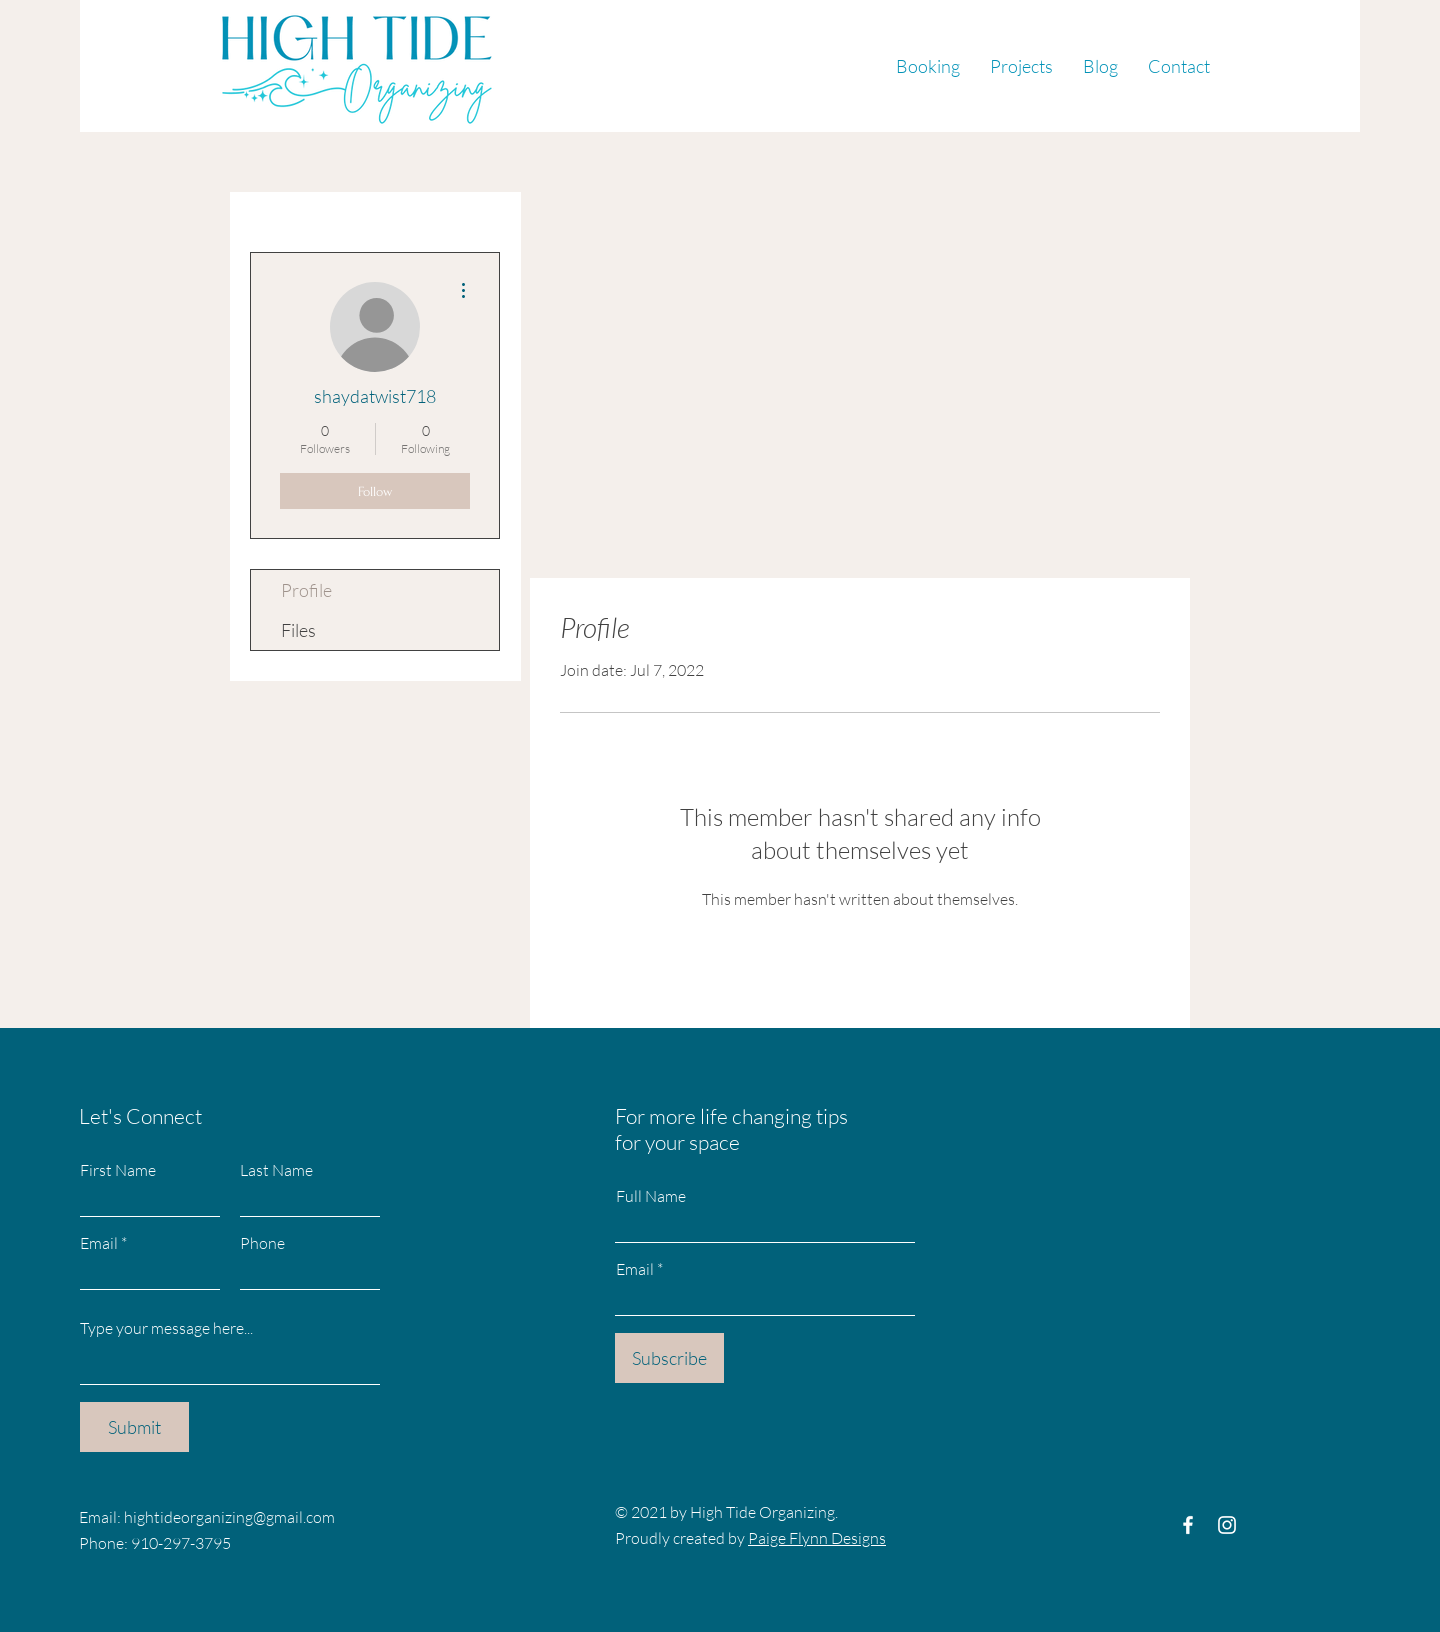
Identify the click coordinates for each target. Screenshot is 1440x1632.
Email (99, 1243)
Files (298, 630)
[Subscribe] (669, 1358)
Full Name (651, 1196)
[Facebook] (1188, 1525)
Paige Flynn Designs (817, 1538)
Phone (262, 1243)
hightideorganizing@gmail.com (229, 1517)
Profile (306, 590)
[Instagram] (1227, 1525)
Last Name (276, 1170)
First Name (118, 1170)
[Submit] (134, 1427)
